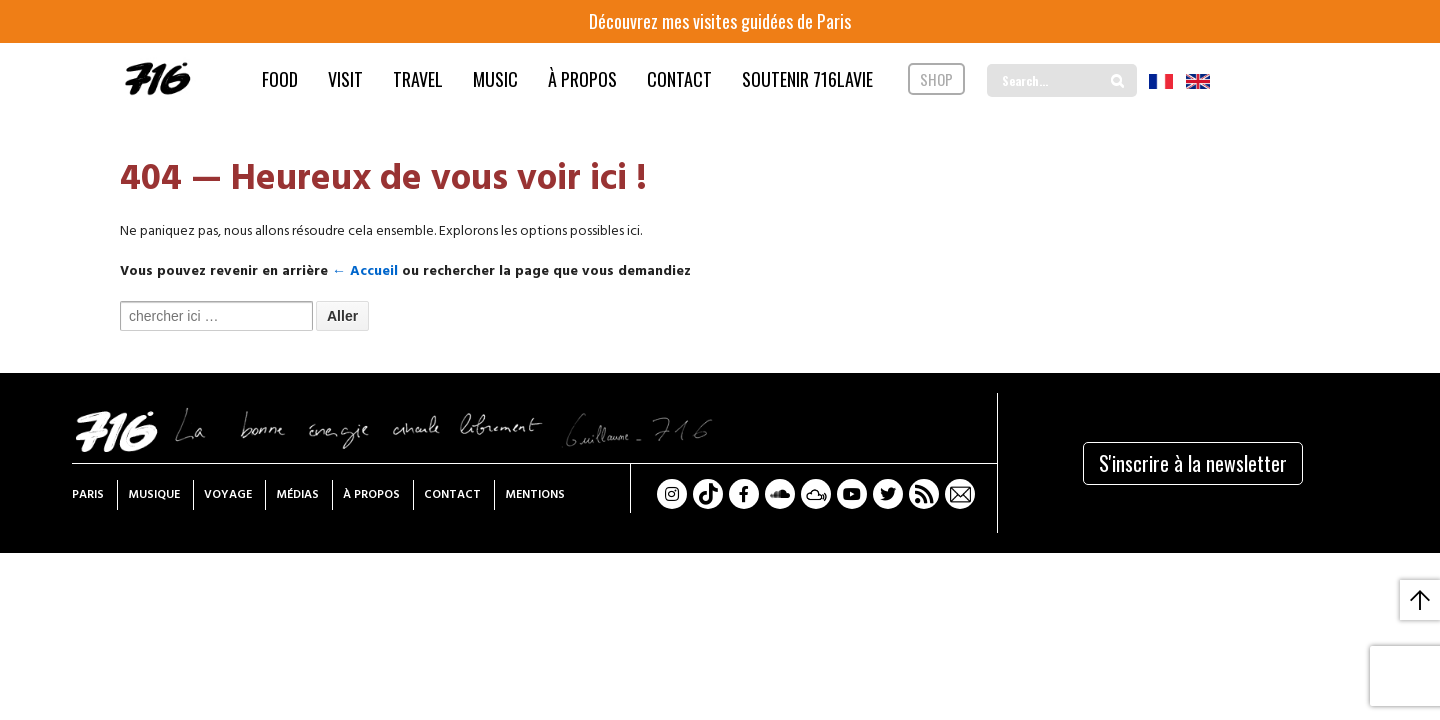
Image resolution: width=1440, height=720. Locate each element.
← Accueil (365, 271)
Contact (452, 495)
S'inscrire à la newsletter (1193, 463)
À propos (371, 495)
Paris (88, 495)
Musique (154, 495)
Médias (297, 495)
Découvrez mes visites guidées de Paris (720, 21)
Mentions (535, 495)
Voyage (228, 495)
